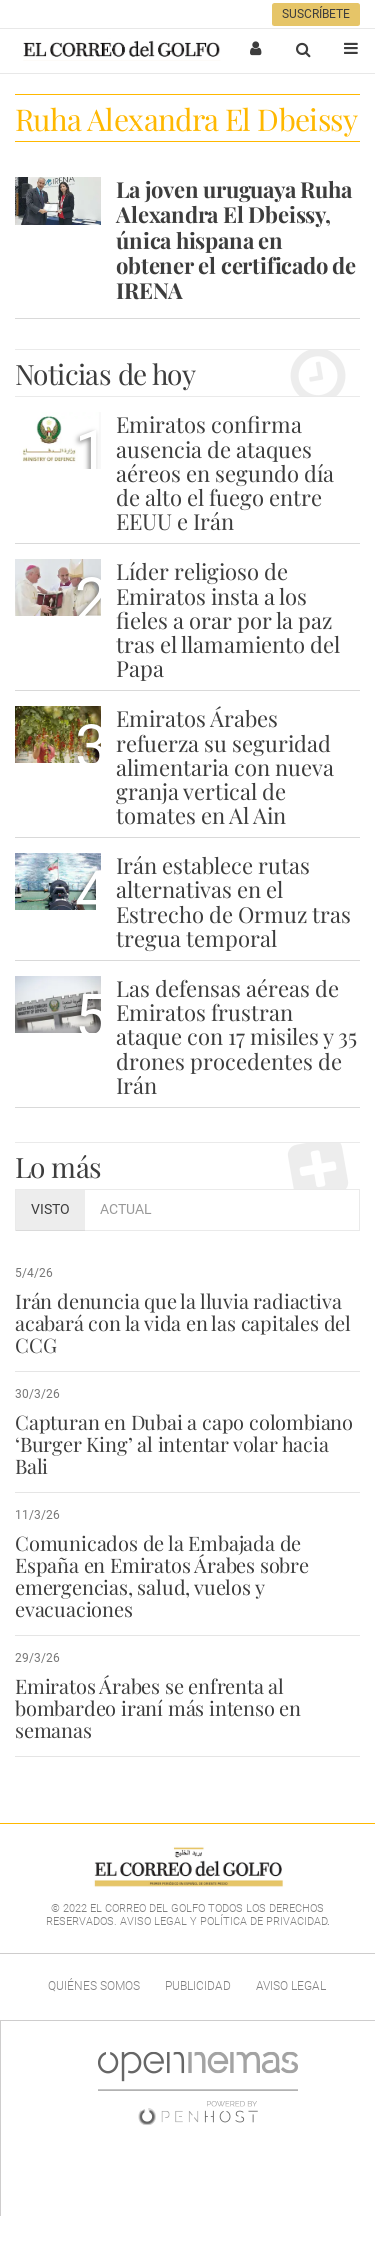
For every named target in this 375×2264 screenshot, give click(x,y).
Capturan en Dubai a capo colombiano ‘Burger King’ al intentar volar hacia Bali (184, 1443)
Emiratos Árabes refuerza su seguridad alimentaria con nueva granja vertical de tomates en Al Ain (225, 766)
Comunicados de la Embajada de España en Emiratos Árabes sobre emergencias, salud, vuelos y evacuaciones (162, 1575)
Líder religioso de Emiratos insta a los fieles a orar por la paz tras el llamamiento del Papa (228, 619)
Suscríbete (316, 14)
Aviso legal (291, 1986)
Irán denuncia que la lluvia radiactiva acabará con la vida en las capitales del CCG (183, 1322)
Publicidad (198, 1986)
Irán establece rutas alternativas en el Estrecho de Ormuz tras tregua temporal (233, 901)
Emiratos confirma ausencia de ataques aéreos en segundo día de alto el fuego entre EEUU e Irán (225, 472)
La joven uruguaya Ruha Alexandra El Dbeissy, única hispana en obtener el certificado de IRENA (236, 239)
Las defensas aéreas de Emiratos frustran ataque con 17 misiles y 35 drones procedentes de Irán (236, 1036)
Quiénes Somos (94, 1986)
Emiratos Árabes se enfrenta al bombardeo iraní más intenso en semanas (158, 1707)
